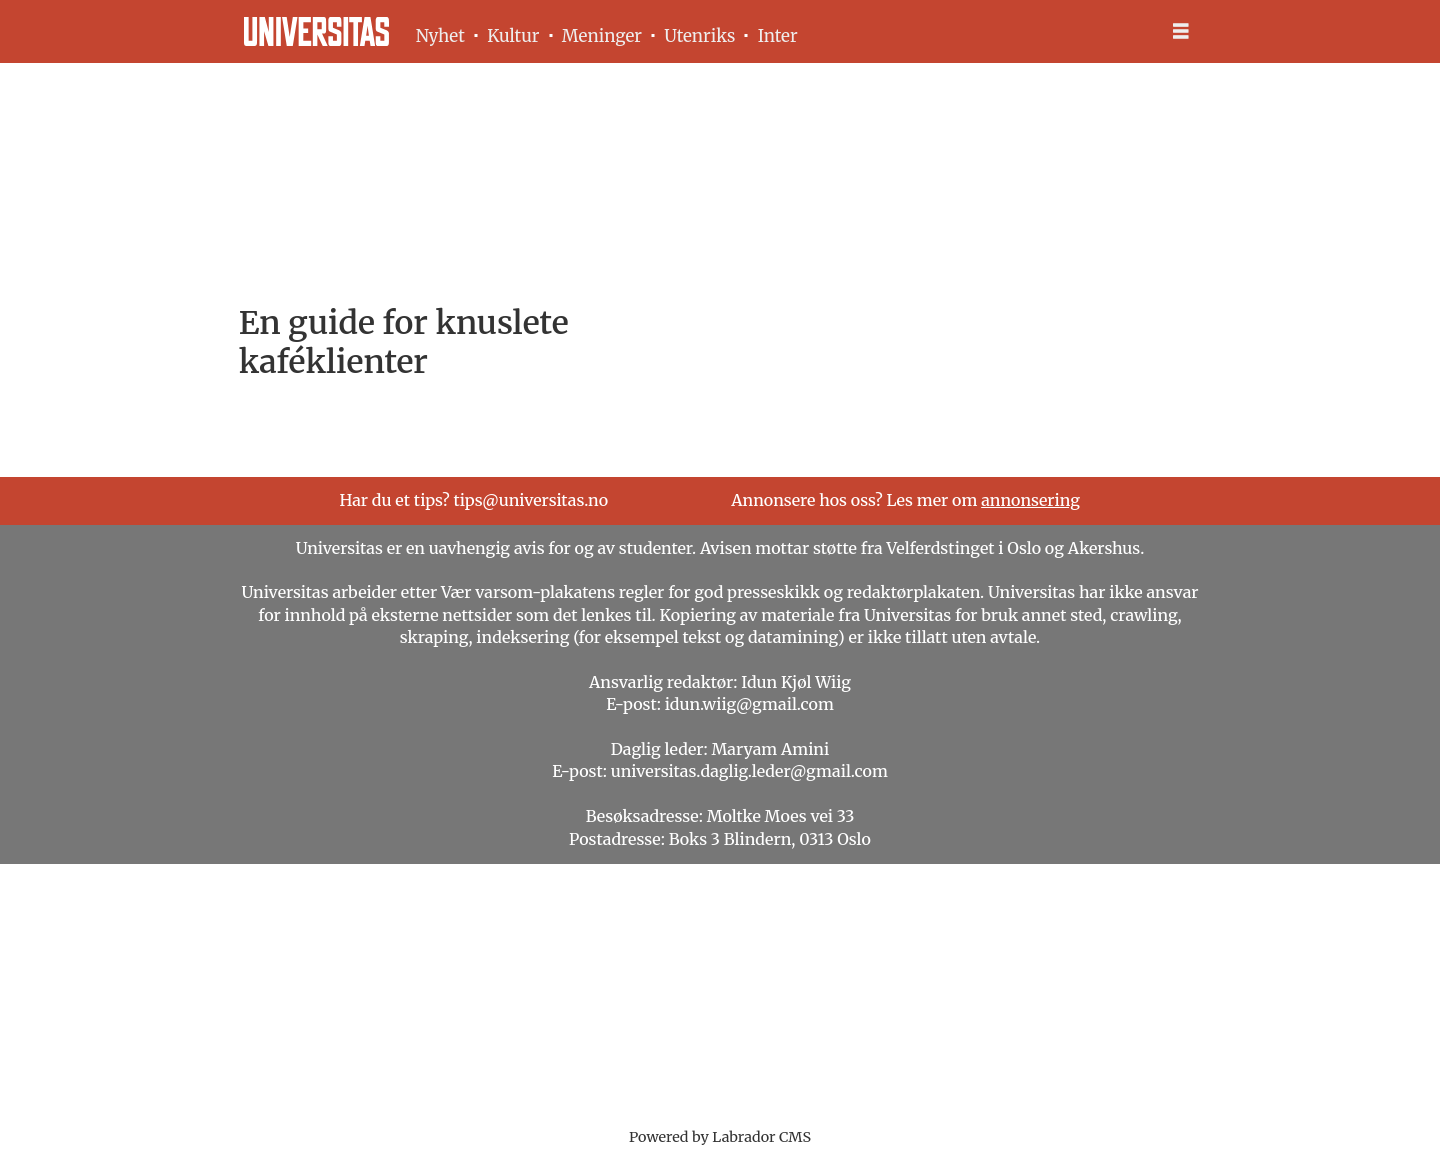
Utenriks (699, 36)
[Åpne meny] (1181, 31)
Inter (778, 36)
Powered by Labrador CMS (720, 1137)
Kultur (513, 36)
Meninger (602, 36)
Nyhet (440, 36)
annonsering (1030, 500)
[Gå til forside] (316, 31)
